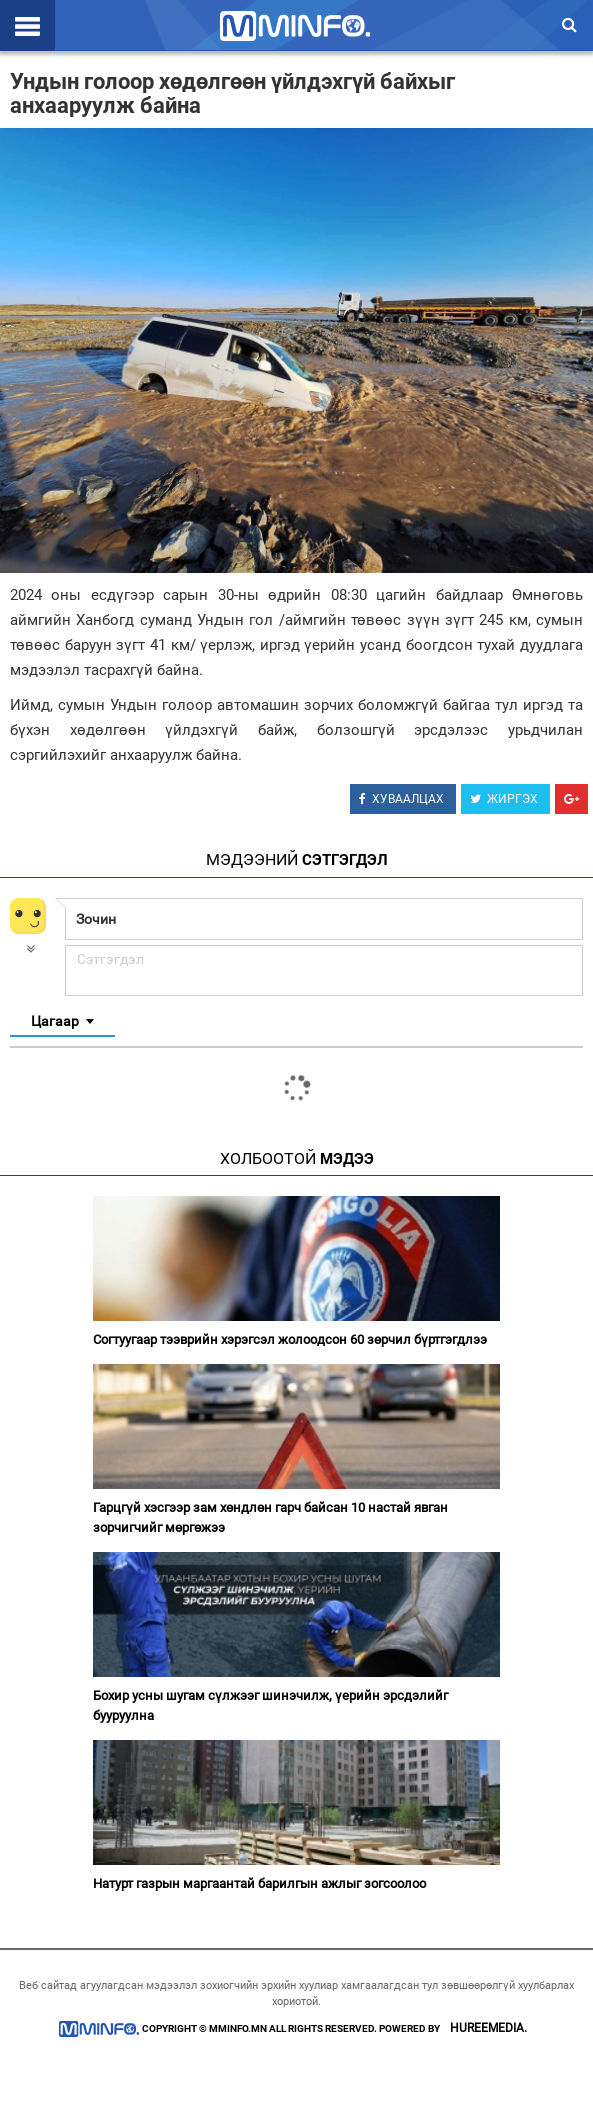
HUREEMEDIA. (488, 2028)
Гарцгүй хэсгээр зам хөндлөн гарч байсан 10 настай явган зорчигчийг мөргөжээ (270, 1517)
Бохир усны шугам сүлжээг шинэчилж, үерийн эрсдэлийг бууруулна (270, 1705)
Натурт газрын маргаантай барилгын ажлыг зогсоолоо (259, 1883)
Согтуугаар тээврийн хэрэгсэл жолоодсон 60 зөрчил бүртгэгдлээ (290, 1339)
